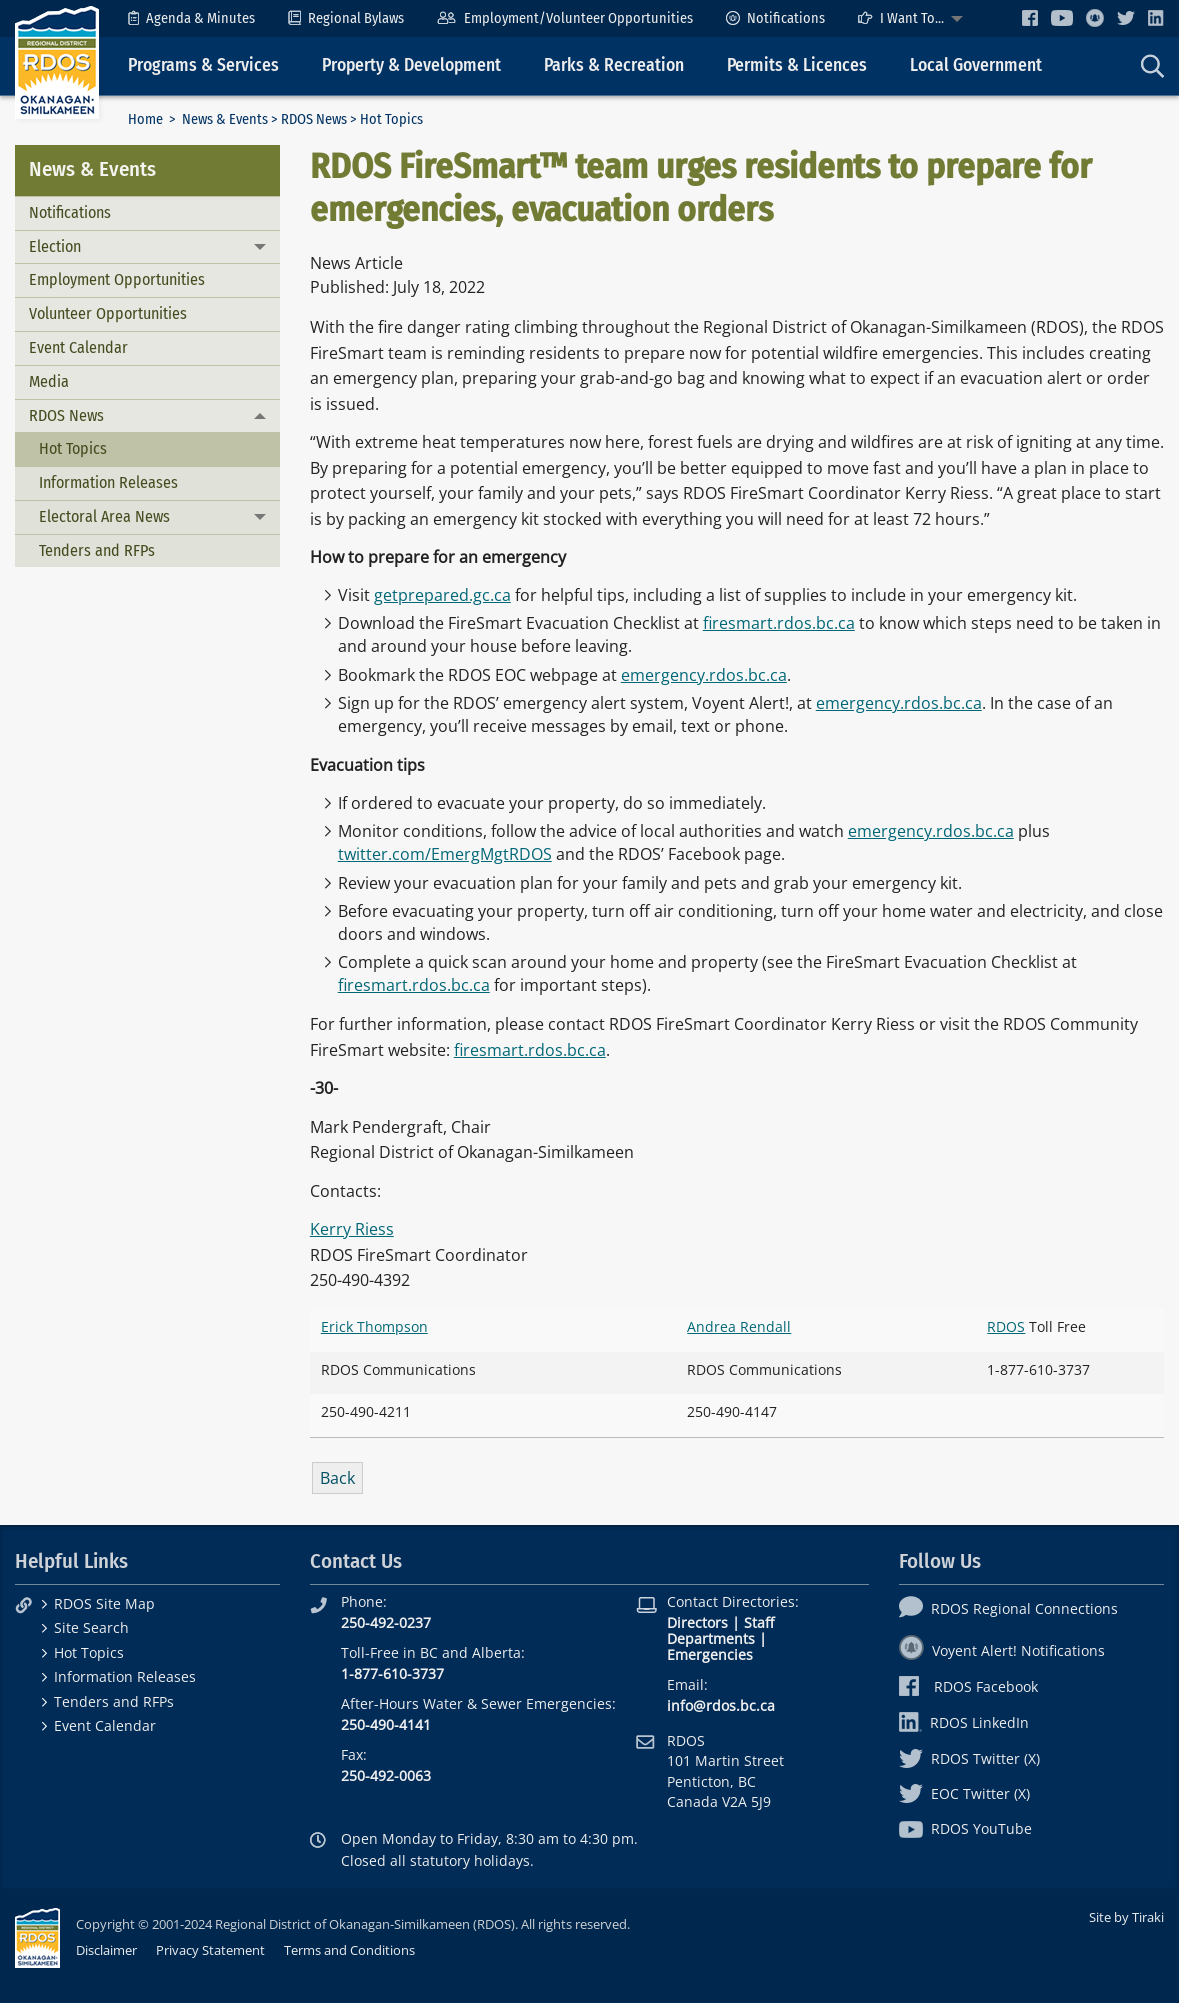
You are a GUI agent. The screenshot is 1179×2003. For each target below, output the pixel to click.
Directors (697, 1622)
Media (49, 381)
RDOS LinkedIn (964, 1722)
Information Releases (108, 482)
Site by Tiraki (1126, 1917)
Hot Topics (73, 448)
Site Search (91, 1627)
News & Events (225, 119)
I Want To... (901, 18)
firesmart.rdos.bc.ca (779, 623)
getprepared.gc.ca (442, 595)
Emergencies (710, 1654)
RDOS (1006, 1326)
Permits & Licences (797, 65)
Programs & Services (203, 65)
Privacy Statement (210, 1950)
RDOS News (314, 119)
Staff (759, 1622)
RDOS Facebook (968, 1686)
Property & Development (411, 65)
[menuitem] (191, 18)
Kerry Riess (352, 1229)
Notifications (775, 18)
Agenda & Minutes (191, 18)
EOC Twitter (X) (964, 1793)
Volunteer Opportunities (108, 313)
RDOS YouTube (965, 1828)
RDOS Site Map (104, 1603)
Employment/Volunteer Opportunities (564, 18)
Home (145, 119)
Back (337, 1478)
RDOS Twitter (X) (969, 1758)
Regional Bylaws (346, 18)
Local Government (976, 65)
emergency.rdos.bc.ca (704, 675)
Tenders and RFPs (97, 550)
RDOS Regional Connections (1008, 1608)
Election (55, 246)
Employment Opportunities (117, 279)
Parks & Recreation (614, 65)
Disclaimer (106, 1950)
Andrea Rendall (739, 1326)
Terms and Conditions (349, 1950)
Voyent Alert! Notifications (1002, 1650)
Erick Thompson (374, 1326)
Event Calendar (78, 347)
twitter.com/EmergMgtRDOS (445, 854)
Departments (711, 1638)
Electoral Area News (104, 516)
